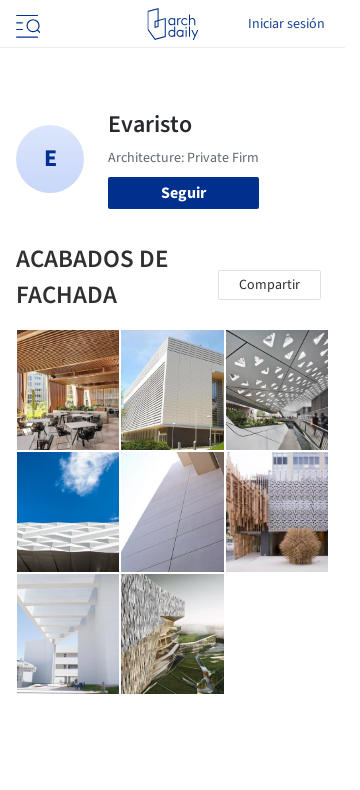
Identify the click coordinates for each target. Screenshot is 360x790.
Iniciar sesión (286, 24)
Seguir (183, 193)
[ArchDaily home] (172, 24)
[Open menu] (26, 24)
